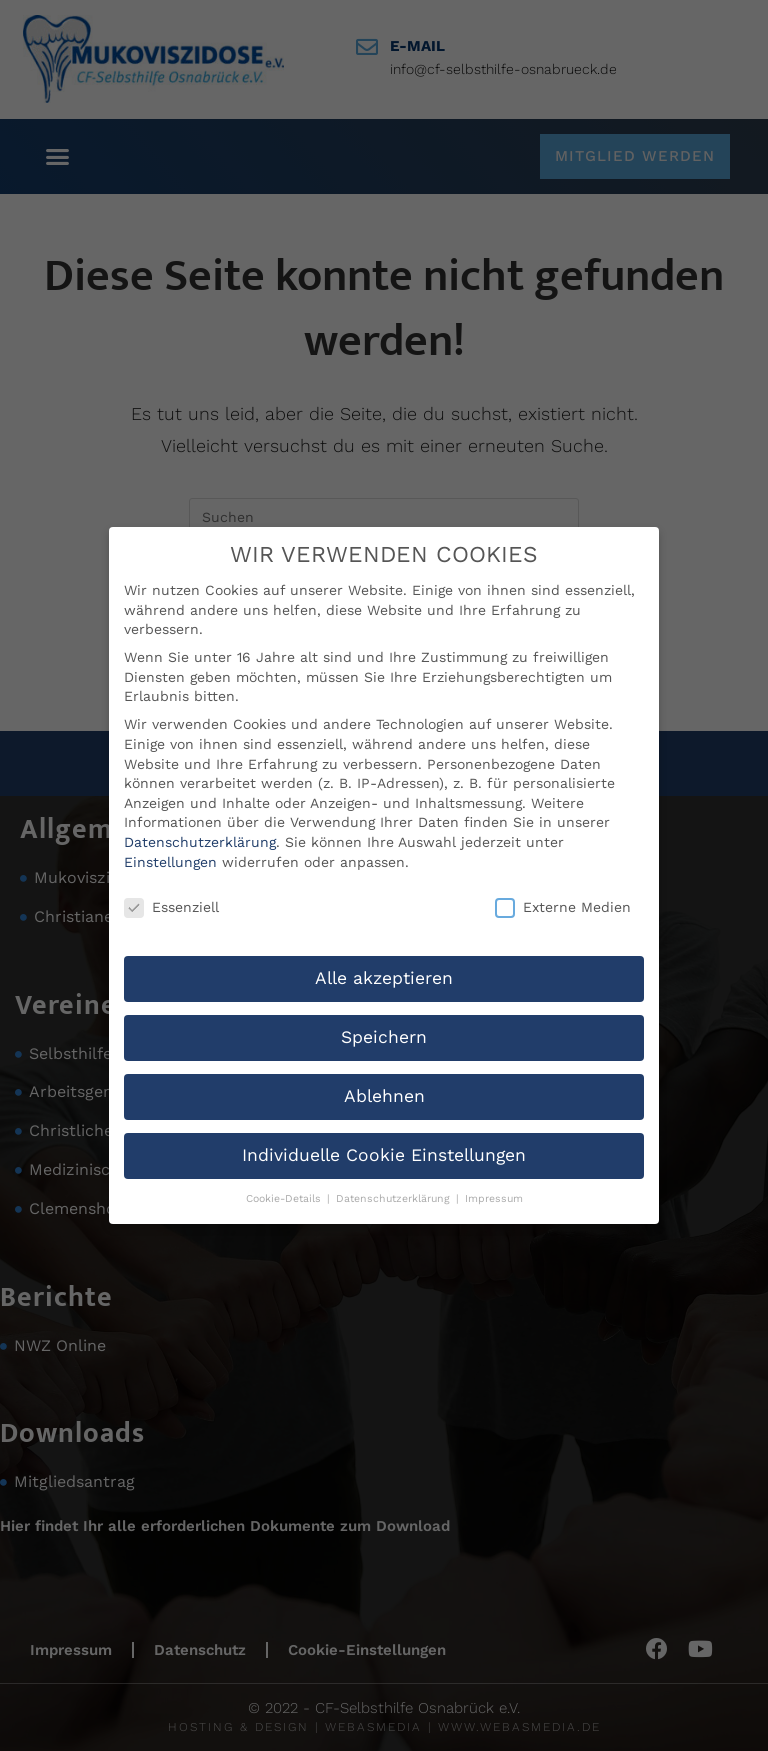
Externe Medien (563, 907)
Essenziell (171, 907)
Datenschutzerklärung (200, 842)
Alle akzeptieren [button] (384, 978)
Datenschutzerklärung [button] (395, 1198)
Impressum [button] (494, 1198)
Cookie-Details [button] (285, 1198)
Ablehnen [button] (384, 1096)
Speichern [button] (384, 1037)
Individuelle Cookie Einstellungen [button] (384, 1155)
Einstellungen (170, 861)
